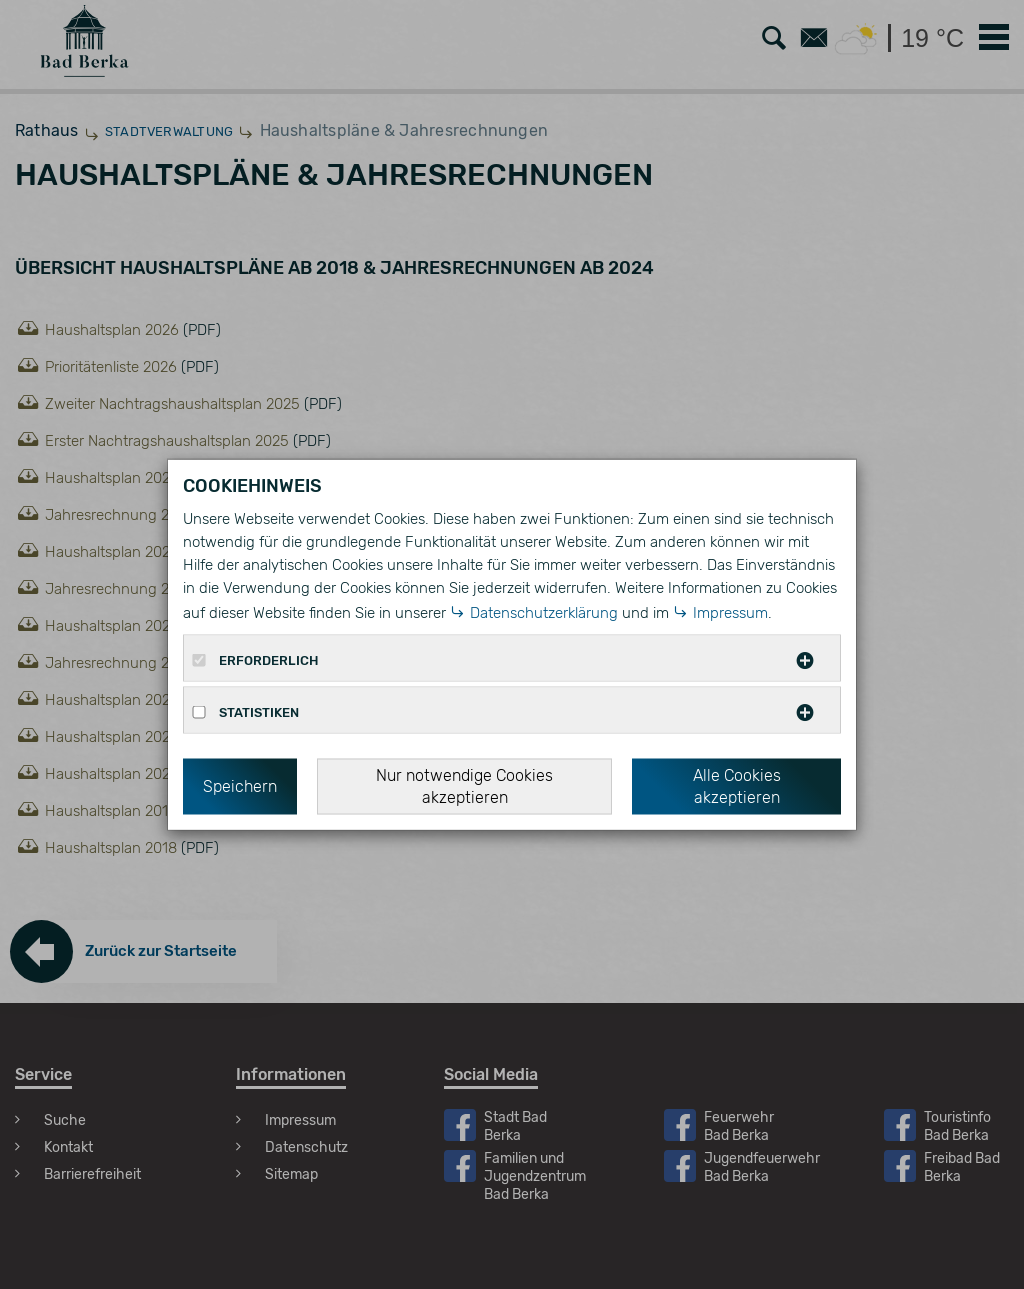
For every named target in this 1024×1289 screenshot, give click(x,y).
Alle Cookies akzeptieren (737, 785)
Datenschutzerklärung (544, 612)
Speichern (240, 785)
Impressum (730, 612)
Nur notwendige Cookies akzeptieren (464, 785)
